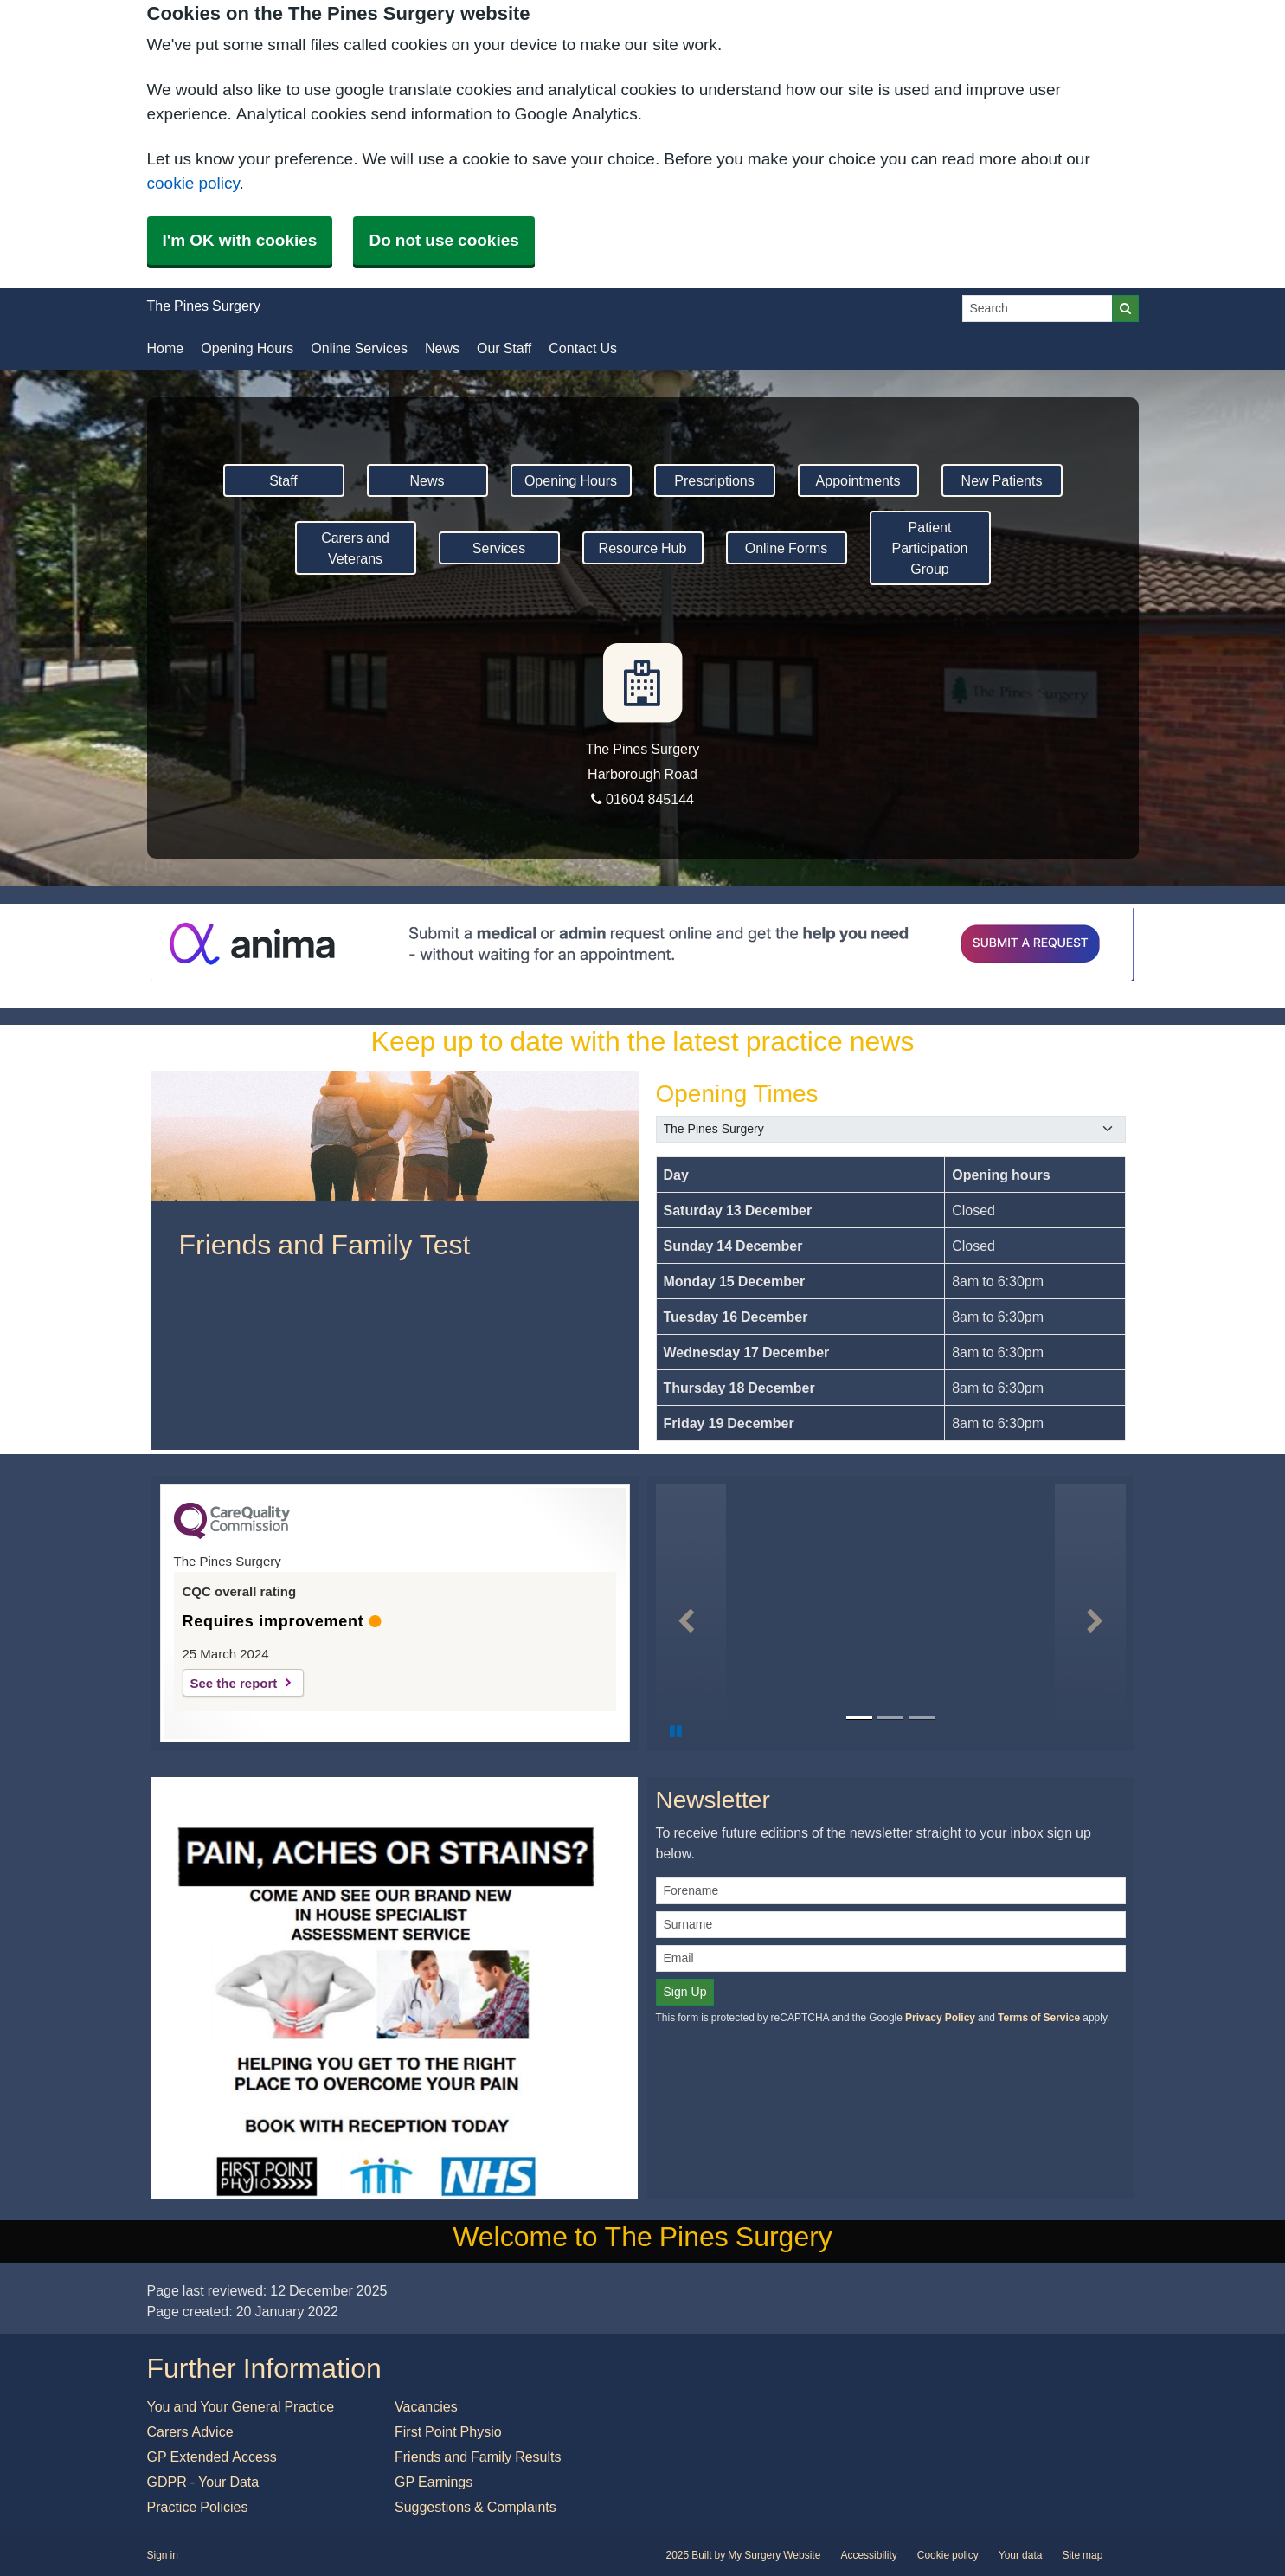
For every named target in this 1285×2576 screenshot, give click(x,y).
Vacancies (426, 2406)
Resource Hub (643, 548)
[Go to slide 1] (859, 1718)
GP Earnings (433, 2482)
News (442, 348)
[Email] (891, 1958)
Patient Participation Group (929, 548)
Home (165, 348)
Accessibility (868, 2555)
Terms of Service (1039, 2017)
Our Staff (504, 348)
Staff (283, 480)
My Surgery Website (774, 2555)
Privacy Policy (940, 2017)
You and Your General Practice (241, 2406)
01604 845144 (642, 799)
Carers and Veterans (355, 548)
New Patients (1002, 480)
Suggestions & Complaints (475, 2507)
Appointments (858, 480)
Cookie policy (948, 2555)
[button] (691, 1613)
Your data (1021, 2555)
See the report (234, 1683)
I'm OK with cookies (240, 240)
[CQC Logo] (232, 1535)
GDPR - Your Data (203, 2482)
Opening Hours (247, 348)
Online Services (359, 348)
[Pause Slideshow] (676, 1731)
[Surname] (891, 1924)
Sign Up (685, 1992)
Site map (1082, 2555)
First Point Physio (448, 2431)
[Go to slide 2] (890, 1718)
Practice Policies (197, 2507)
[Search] (1037, 308)
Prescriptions (714, 480)
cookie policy (193, 183)
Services (498, 548)
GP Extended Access (212, 2456)
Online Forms (786, 548)
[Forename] (891, 1890)
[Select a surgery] (891, 1129)
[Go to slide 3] (922, 1718)
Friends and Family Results (478, 2456)
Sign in (162, 2555)
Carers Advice (190, 2431)
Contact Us (583, 348)
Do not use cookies (443, 240)
